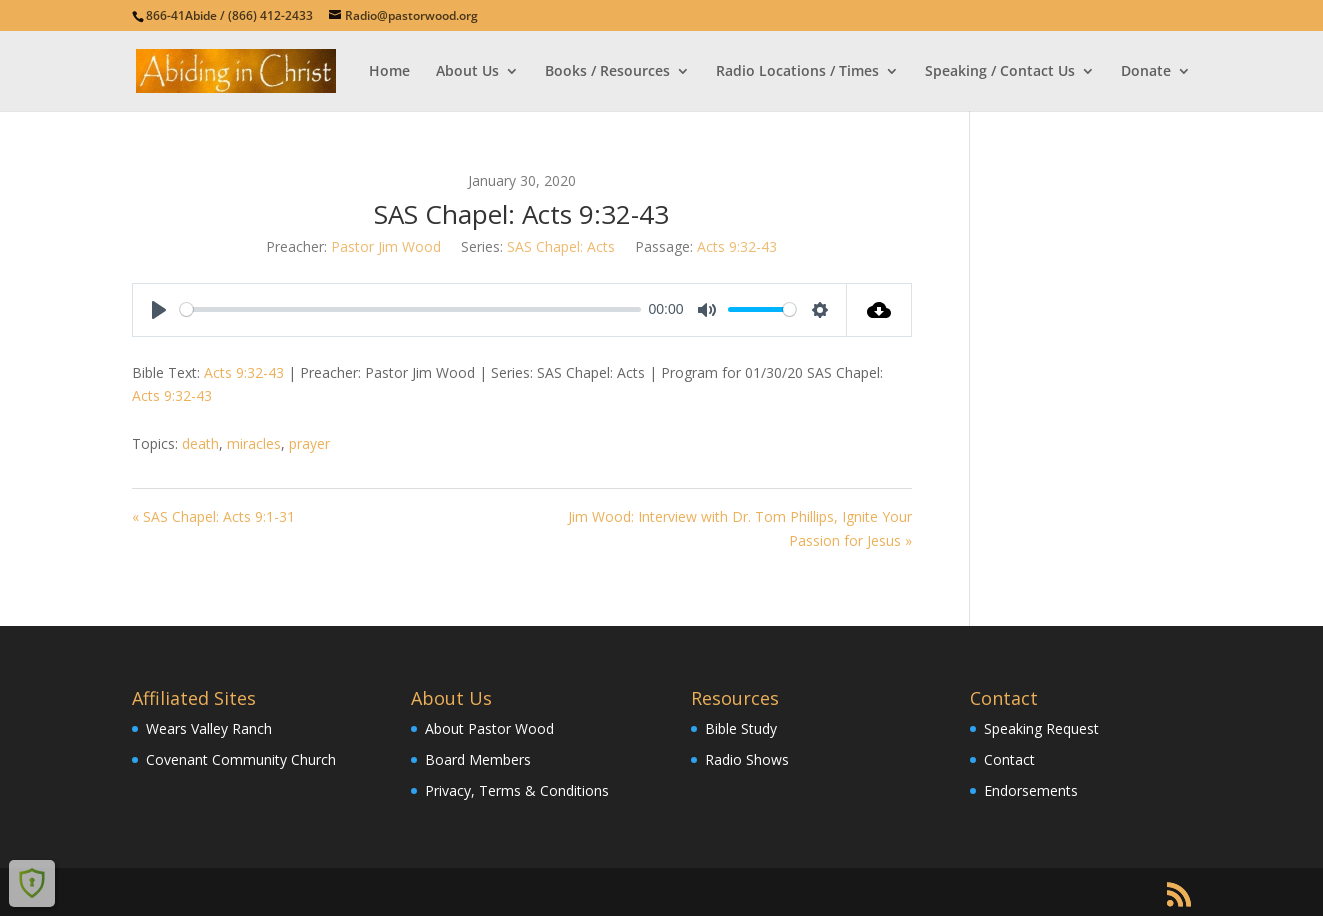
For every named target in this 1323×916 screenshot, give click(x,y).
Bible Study (741, 728)
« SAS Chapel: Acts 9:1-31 (213, 516)
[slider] (410, 309)
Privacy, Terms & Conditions (517, 790)
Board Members (478, 759)
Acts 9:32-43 (737, 246)
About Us (467, 72)
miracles (254, 443)
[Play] (159, 310)
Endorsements (1031, 790)
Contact (1009, 759)
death (200, 443)
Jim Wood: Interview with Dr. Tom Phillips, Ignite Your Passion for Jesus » (740, 528)
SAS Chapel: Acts (561, 246)
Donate (1146, 72)
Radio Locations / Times (797, 72)
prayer (309, 443)
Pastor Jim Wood (386, 246)
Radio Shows (747, 759)
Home (389, 72)
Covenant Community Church (241, 759)
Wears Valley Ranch (209, 728)
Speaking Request (1041, 728)
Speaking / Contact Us (1000, 72)
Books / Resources (607, 72)
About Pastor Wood (489, 728)
